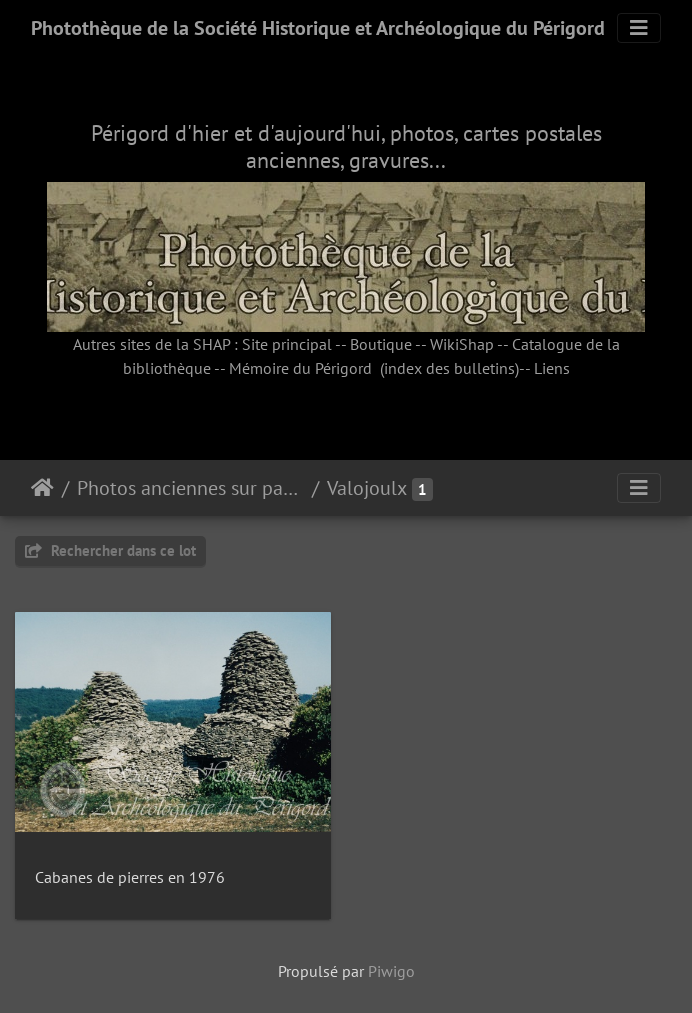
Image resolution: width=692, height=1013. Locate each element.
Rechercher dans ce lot (110, 550)
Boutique (381, 344)
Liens (552, 368)
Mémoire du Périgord (300, 368)
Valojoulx (367, 488)
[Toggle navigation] (639, 28)
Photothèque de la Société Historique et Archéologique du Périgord (318, 28)
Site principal (287, 344)
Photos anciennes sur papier (190, 488)
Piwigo (391, 971)
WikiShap (462, 344)
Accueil (42, 488)
